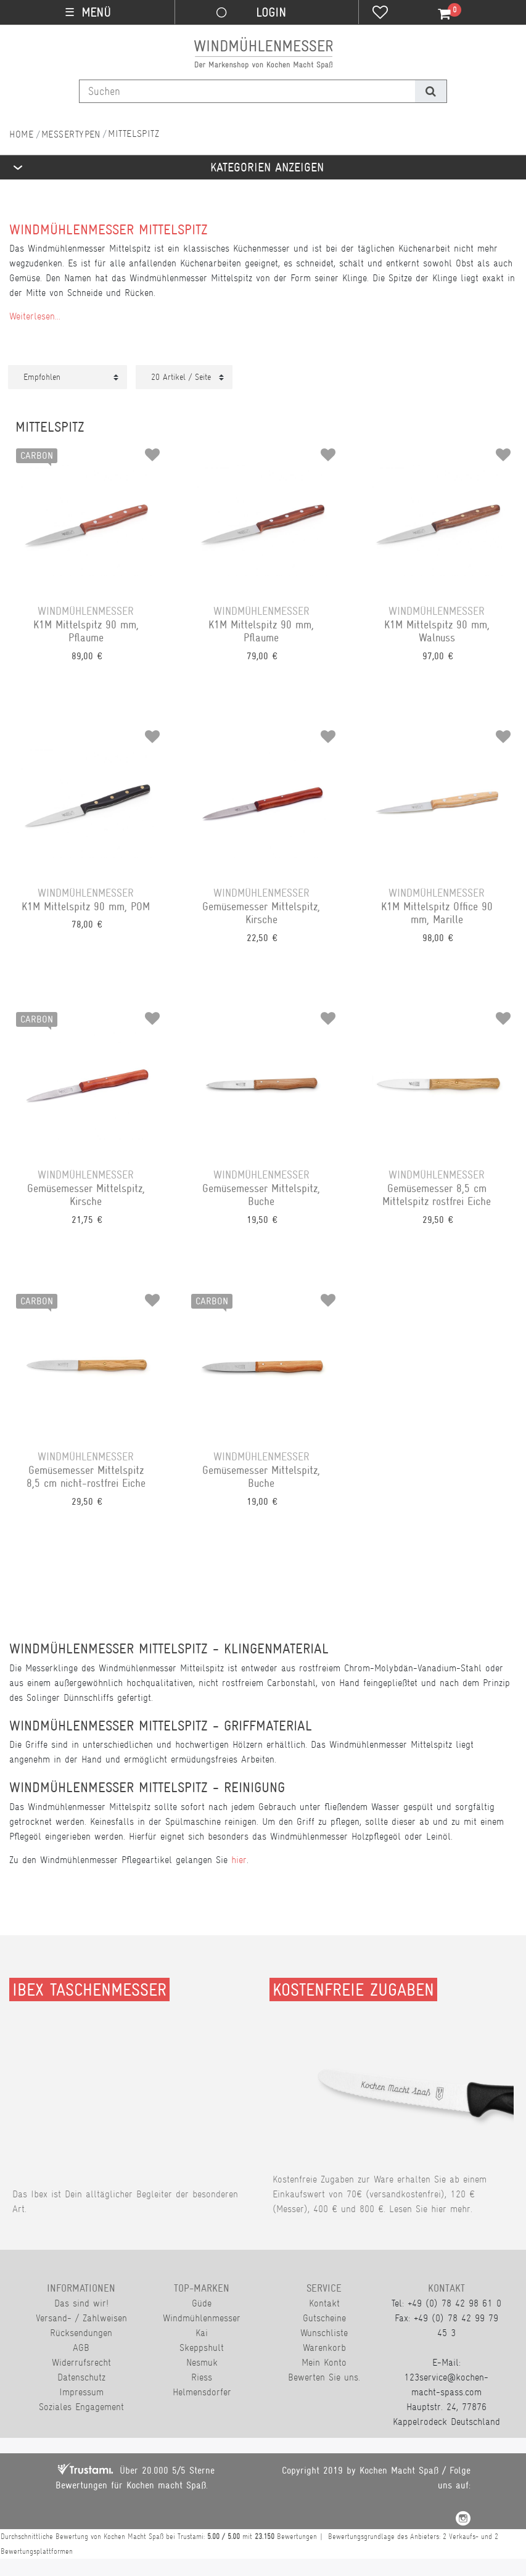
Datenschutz (81, 2377)
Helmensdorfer (202, 2392)
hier (239, 1860)
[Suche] (430, 91)
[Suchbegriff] (247, 91)
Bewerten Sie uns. (324, 2377)
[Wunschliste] (380, 13)
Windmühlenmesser (201, 2318)
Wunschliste (324, 2333)
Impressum (81, 2392)
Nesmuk (202, 2362)
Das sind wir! (81, 2303)
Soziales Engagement (81, 2407)
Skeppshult (201, 2347)
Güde (202, 2303)
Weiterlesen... (34, 316)
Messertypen (71, 134)
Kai (201, 2333)
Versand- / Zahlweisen (81, 2318)
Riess (201, 2377)
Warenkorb (324, 2347)
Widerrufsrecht (81, 2362)
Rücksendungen (81, 2333)
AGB (81, 2347)
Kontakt (324, 2303)
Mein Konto (324, 2362)
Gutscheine (324, 2318)
